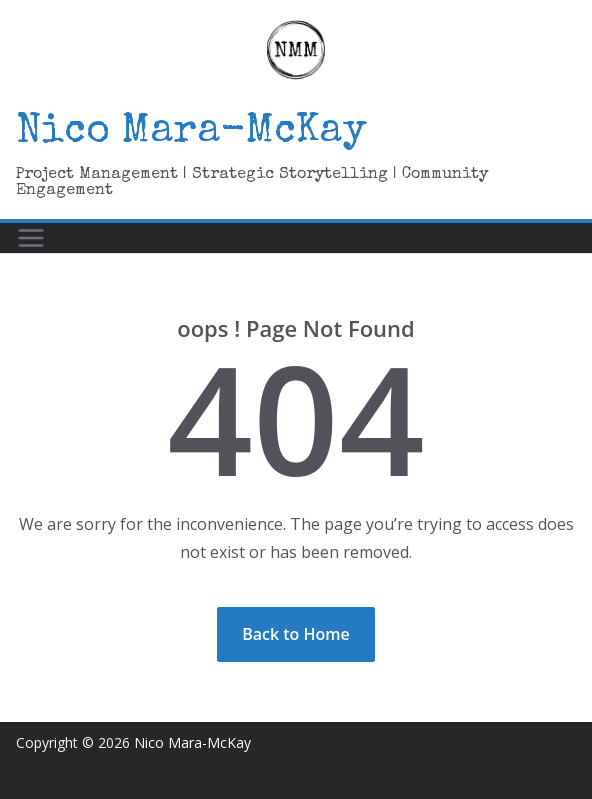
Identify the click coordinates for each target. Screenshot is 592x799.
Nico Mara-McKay (191, 133)
